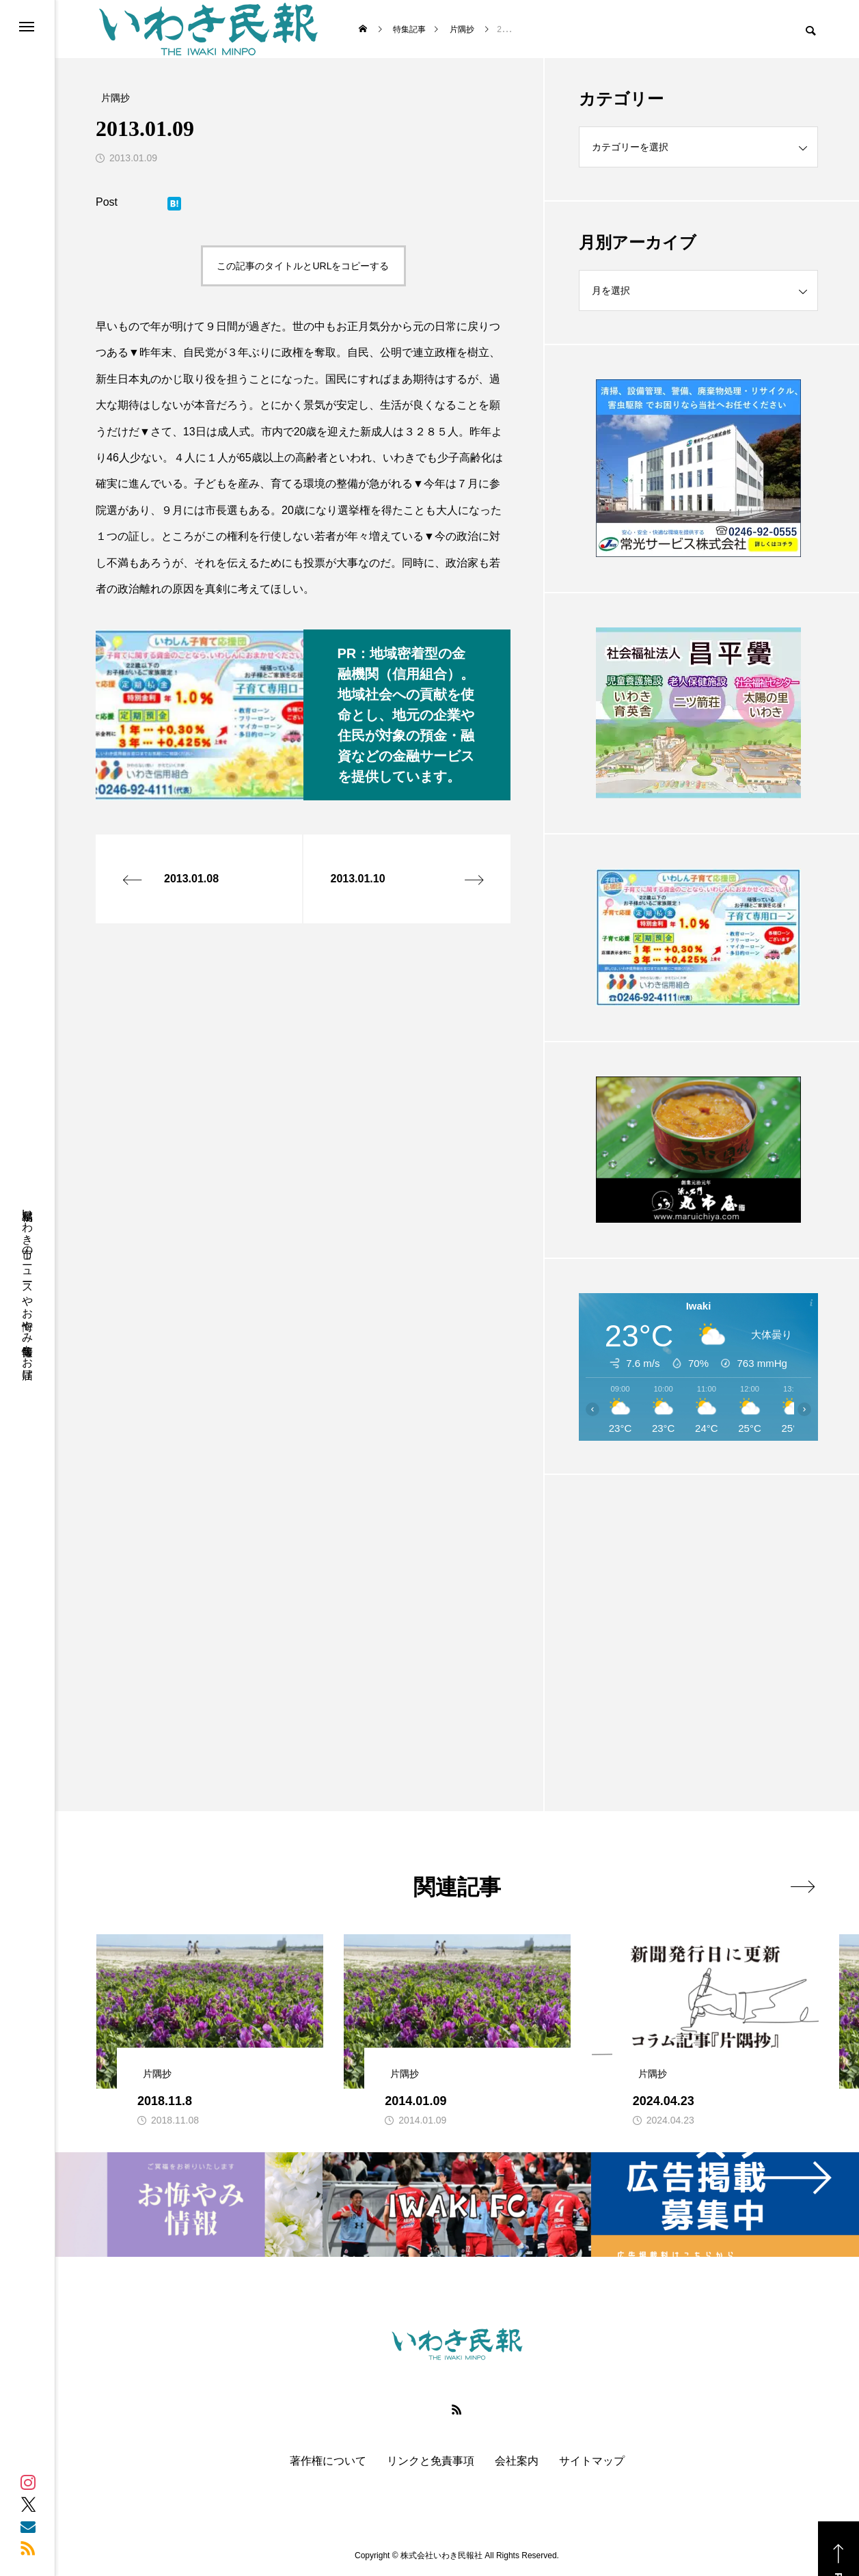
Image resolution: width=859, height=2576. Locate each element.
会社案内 (516, 2461)
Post (107, 202)
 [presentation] (803, 1886)
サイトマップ (592, 2461)
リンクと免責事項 (430, 2461)
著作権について (328, 2461)
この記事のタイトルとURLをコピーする (303, 265)
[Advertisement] (698, 1609)
